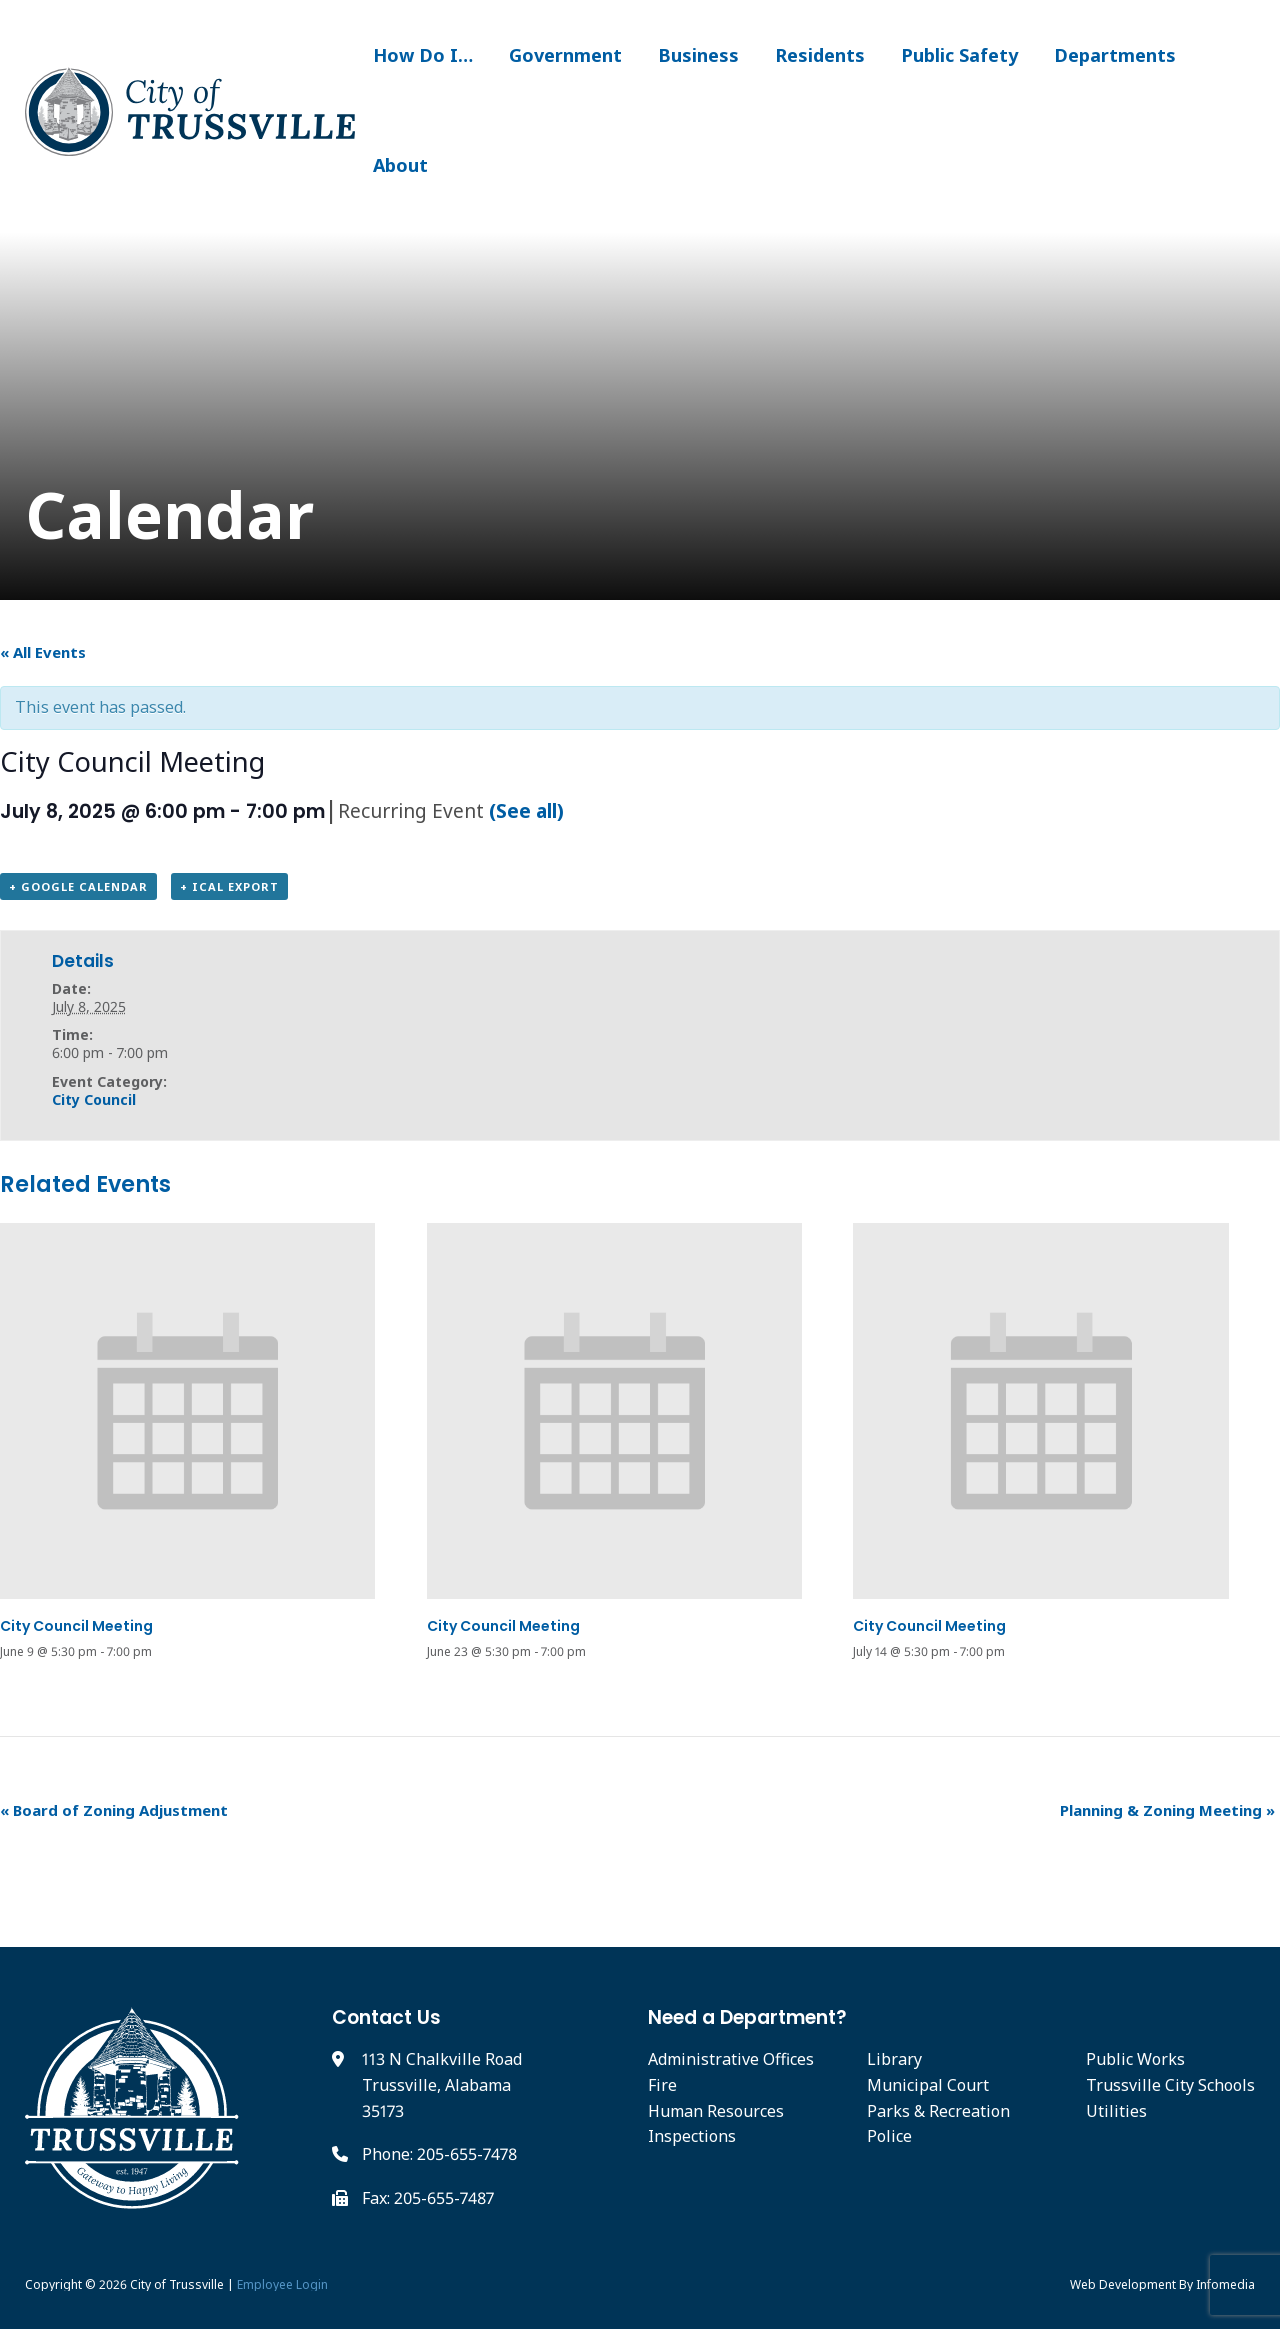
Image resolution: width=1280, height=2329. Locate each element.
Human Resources (716, 2111)
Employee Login (282, 2284)
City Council (94, 1099)
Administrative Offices (731, 2059)
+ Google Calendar (78, 886)
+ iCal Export (229, 886)
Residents (820, 55)
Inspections (692, 2136)
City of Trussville (177, 2284)
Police (889, 2136)
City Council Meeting (76, 1626)
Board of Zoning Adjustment (114, 1810)
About (400, 165)
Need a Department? (747, 2017)
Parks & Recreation (938, 2111)
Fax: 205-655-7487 (428, 2198)
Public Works (1135, 2059)
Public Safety (959, 55)
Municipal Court (928, 2085)
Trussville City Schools (1170, 2085)
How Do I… (423, 55)
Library (894, 2059)
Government (565, 55)
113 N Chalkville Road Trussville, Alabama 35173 (442, 2084)
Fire (662, 2085)
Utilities (1116, 2111)
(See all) (526, 810)
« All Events (43, 652)
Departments (1115, 55)
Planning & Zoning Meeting (1167, 1810)
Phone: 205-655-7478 (439, 2154)
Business (698, 55)
